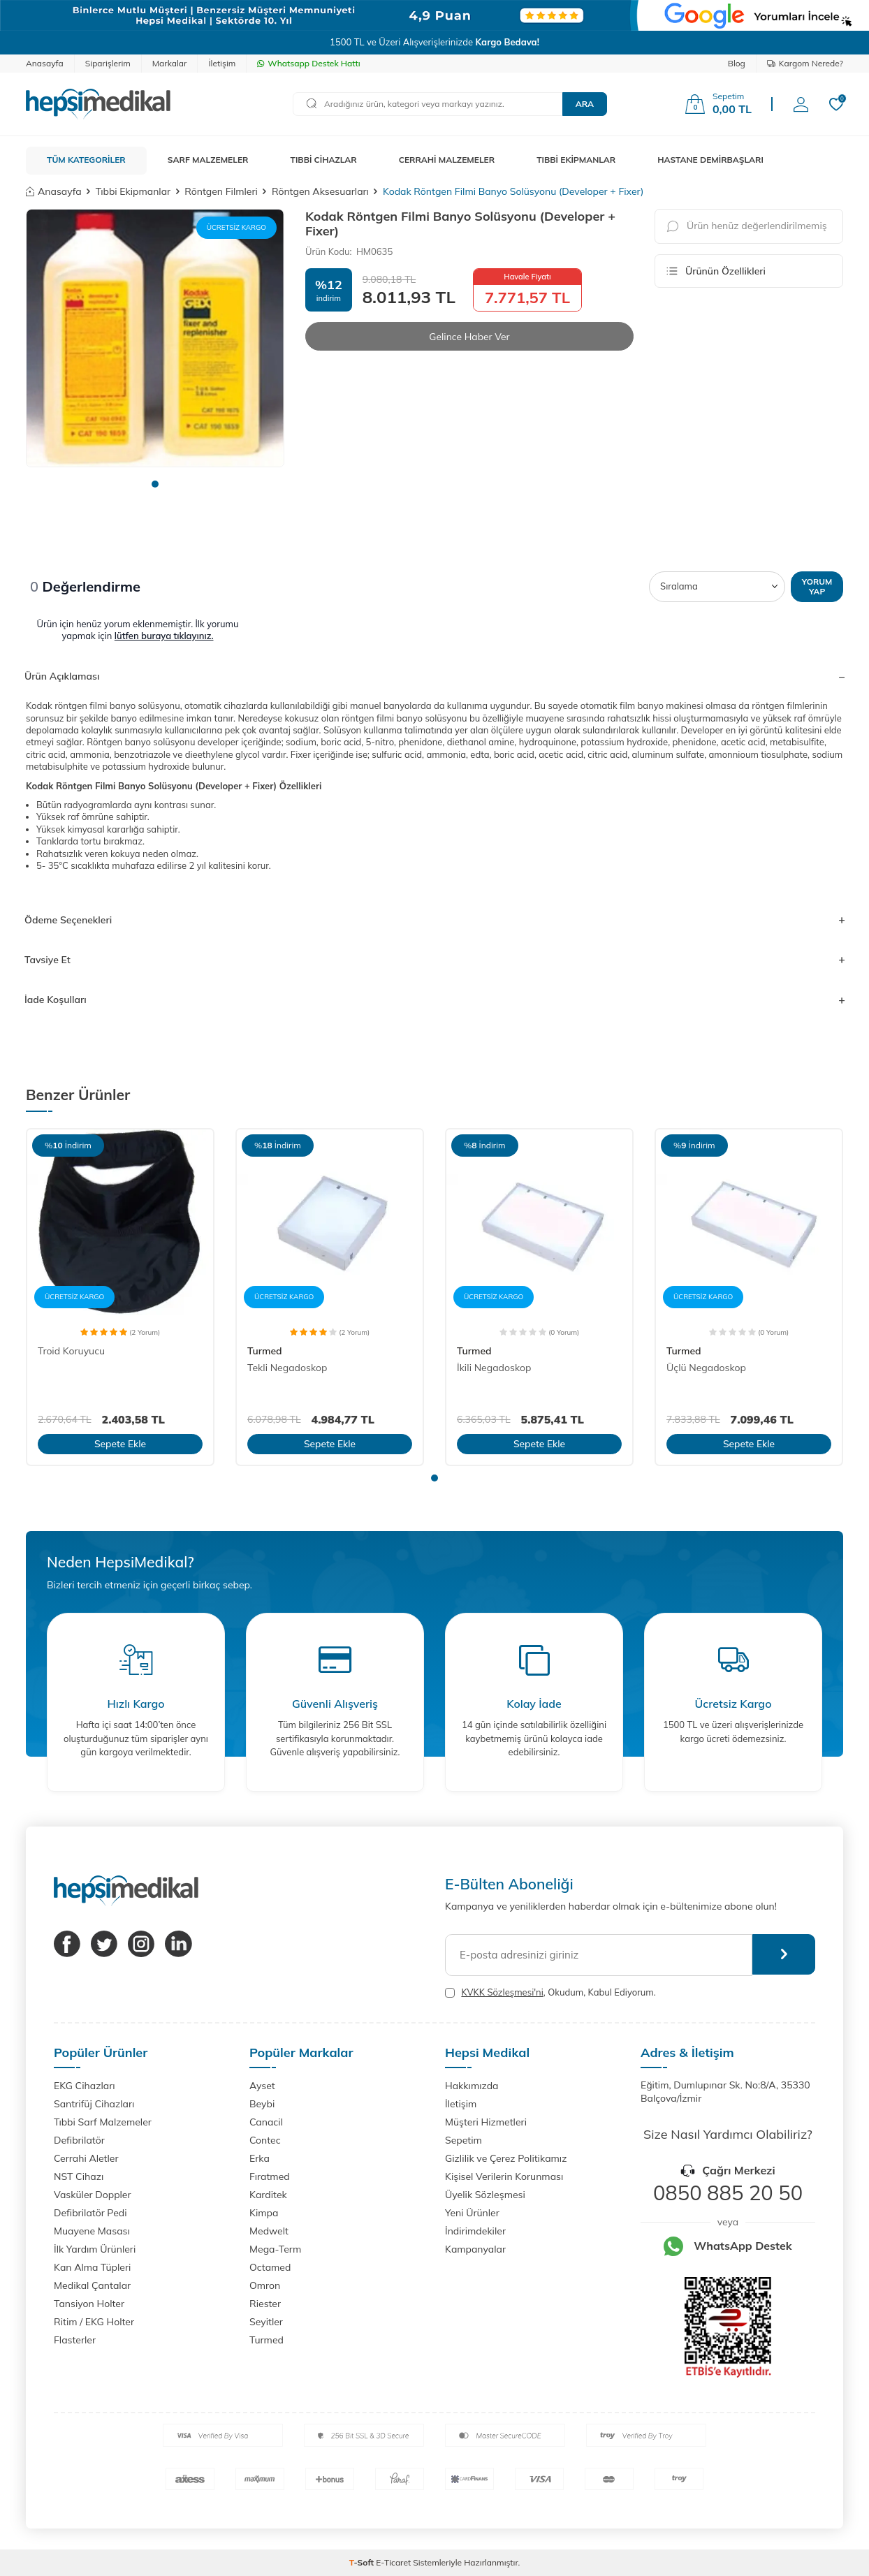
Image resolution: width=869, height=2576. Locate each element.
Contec (265, 2140)
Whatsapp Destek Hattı (308, 63)
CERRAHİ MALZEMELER (447, 159)
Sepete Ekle (120, 1443)
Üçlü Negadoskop (706, 1367)
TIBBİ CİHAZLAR (324, 159)
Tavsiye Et (434, 959)
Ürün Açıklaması (434, 676)
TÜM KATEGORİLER (86, 159)
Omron (264, 2285)
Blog (736, 63)
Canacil (266, 2122)
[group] (155, 338)
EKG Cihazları (84, 2085)
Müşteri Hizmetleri (486, 2122)
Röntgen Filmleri (221, 191)
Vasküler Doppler (92, 2194)
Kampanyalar (475, 2249)
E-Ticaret (393, 2562)
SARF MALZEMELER (208, 159)
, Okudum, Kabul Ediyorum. (550, 1992)
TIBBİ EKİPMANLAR (575, 159)
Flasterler (75, 2340)
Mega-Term (275, 2249)
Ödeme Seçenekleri (434, 920)
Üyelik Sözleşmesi (485, 2194)
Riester (265, 2303)
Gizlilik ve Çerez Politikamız (506, 2158)
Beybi (262, 2104)
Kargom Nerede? (805, 63)
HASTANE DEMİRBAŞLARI (710, 159)
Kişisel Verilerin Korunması (504, 2176)
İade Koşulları (434, 999)
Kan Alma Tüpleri (92, 2267)
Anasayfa (45, 63)
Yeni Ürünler (472, 2213)
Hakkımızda (471, 2085)
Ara (585, 103)
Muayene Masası (92, 2231)
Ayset (262, 2085)
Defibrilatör (79, 2140)
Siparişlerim (108, 63)
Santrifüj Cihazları (94, 2104)
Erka (259, 2158)
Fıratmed (269, 2176)
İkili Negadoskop (494, 1367)
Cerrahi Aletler (86, 2158)
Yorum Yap (816, 586)
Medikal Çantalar (92, 2285)
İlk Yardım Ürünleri (95, 2249)
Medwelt (269, 2231)
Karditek (268, 2194)
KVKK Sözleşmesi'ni (502, 1992)
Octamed (270, 2267)
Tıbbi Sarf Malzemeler (103, 2122)
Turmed (264, 1351)
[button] (155, 484)
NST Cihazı (78, 2176)
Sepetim (463, 2140)
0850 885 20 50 (728, 2192)
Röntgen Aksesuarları (320, 191)
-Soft (363, 2562)
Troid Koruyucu (71, 1351)
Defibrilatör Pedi (90, 2213)
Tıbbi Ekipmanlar (133, 191)
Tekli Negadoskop (287, 1367)
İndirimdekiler (475, 2231)
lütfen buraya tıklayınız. (164, 635)
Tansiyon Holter (89, 2303)
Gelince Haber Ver (469, 336)
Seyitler (266, 2321)
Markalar (169, 63)
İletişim (221, 63)
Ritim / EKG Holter (94, 2321)
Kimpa (263, 2213)
